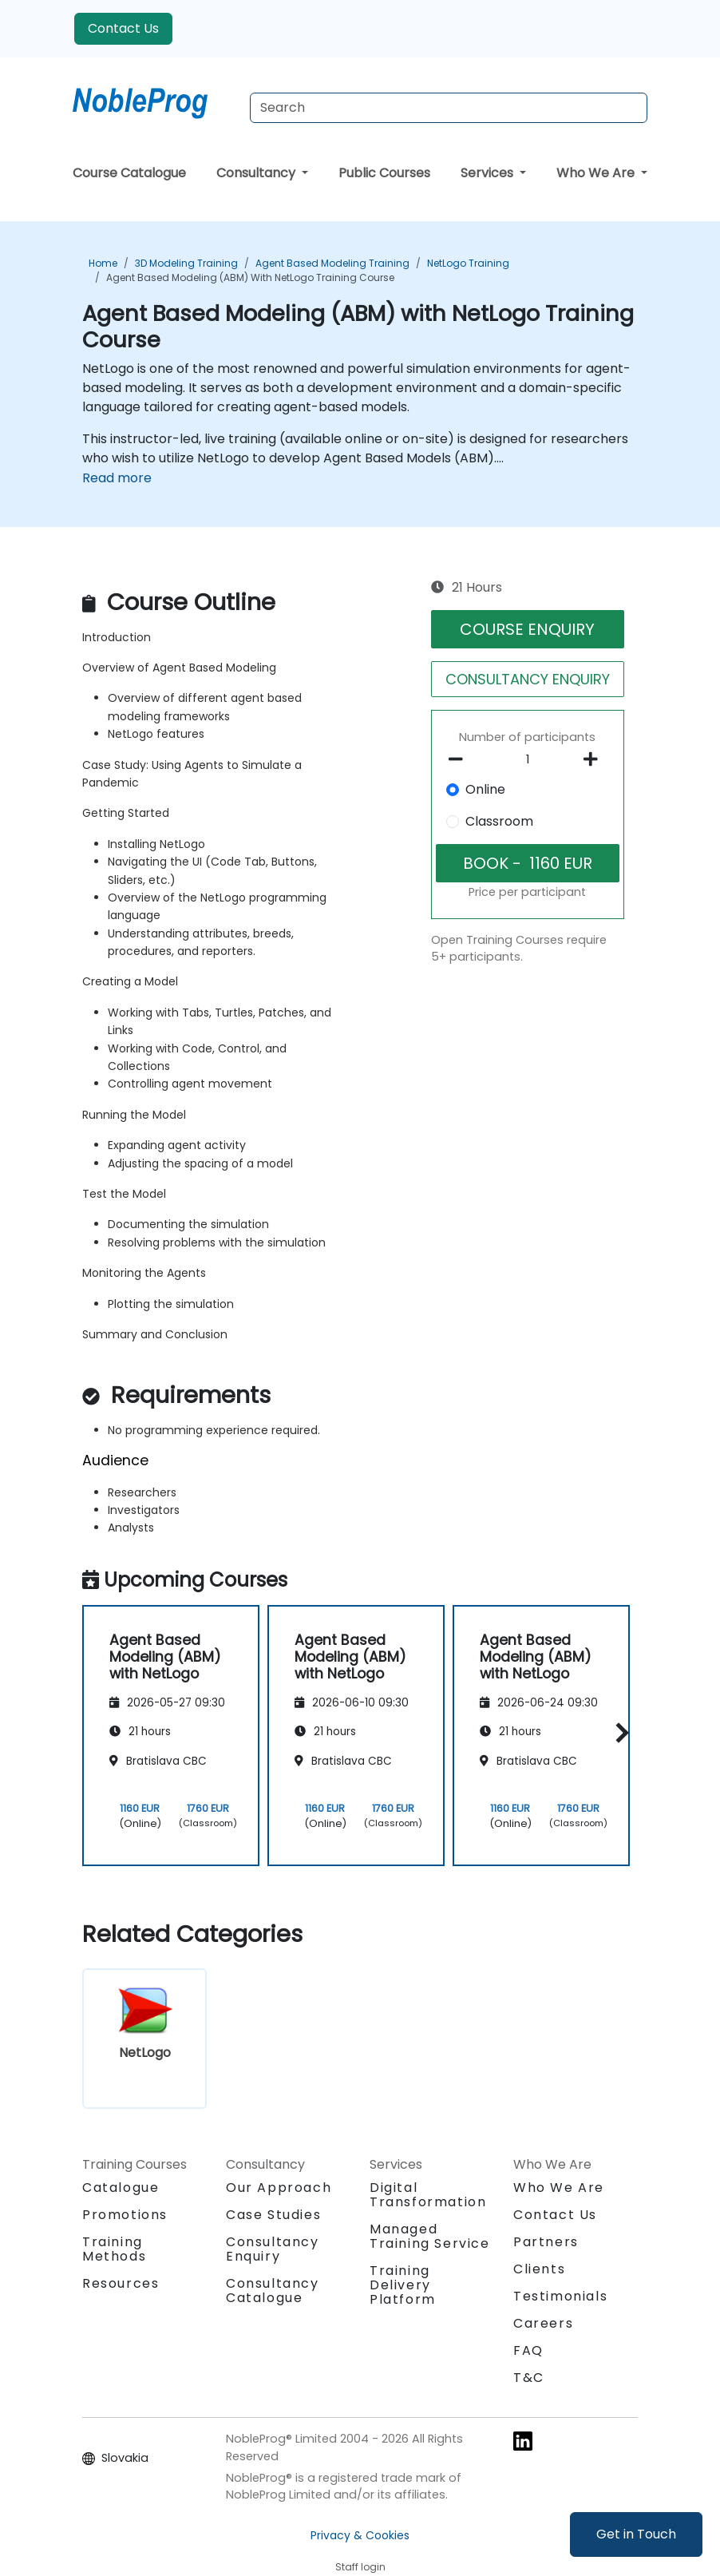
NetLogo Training (468, 263)
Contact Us (123, 28)
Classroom (499, 821)
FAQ (528, 2350)
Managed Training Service (430, 2236)
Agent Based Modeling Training (332, 263)
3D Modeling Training (186, 263)
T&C (528, 2377)
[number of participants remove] (460, 759)
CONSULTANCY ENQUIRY (527, 679)
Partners (546, 2242)
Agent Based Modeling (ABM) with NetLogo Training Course (250, 277)
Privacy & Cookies (360, 2535)
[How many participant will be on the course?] (528, 760)
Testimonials (560, 2296)
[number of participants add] (595, 759)
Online (485, 789)
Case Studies (273, 2214)
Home (103, 263)
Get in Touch (636, 2534)
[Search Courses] (448, 108)
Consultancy (257, 173)
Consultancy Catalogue (272, 2290)
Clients (539, 2269)
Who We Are (597, 173)
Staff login (360, 2567)
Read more (117, 478)
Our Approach (278, 2187)
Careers (543, 2323)
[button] (618, 1733)
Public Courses (384, 173)
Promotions (125, 2214)
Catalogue (120, 2187)
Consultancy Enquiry (272, 2249)
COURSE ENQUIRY (527, 629)
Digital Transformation (428, 2194)
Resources (120, 2283)
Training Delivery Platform (403, 2284)
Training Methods (114, 2249)
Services (488, 173)
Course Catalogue (129, 173)
